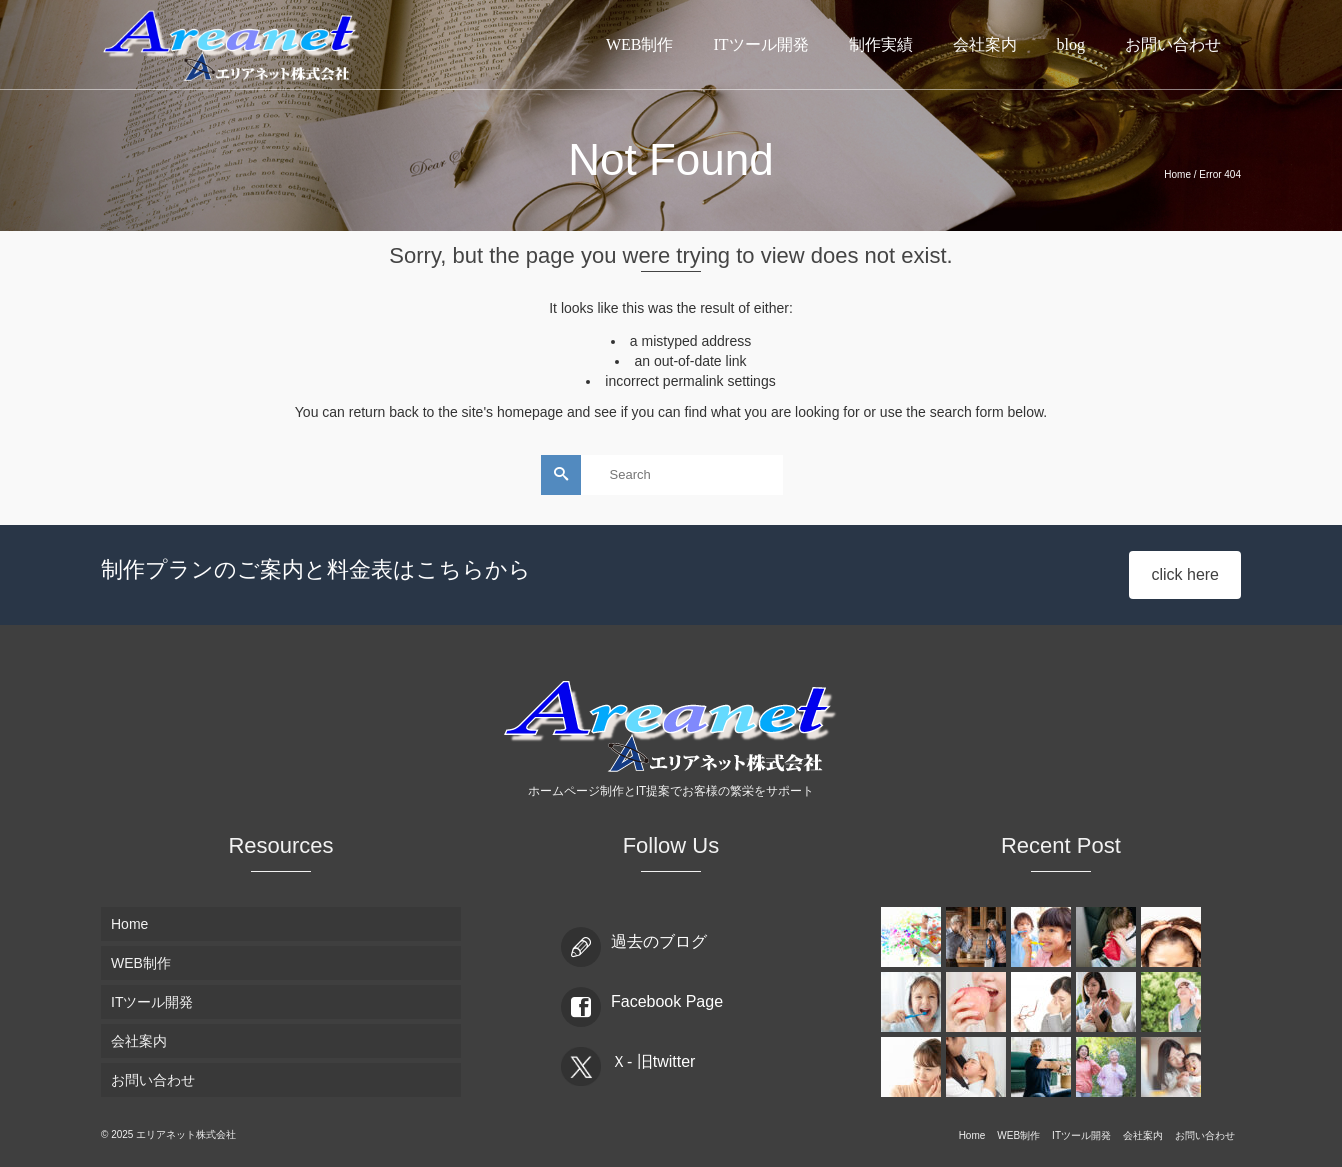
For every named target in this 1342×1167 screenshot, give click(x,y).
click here (1185, 574)
